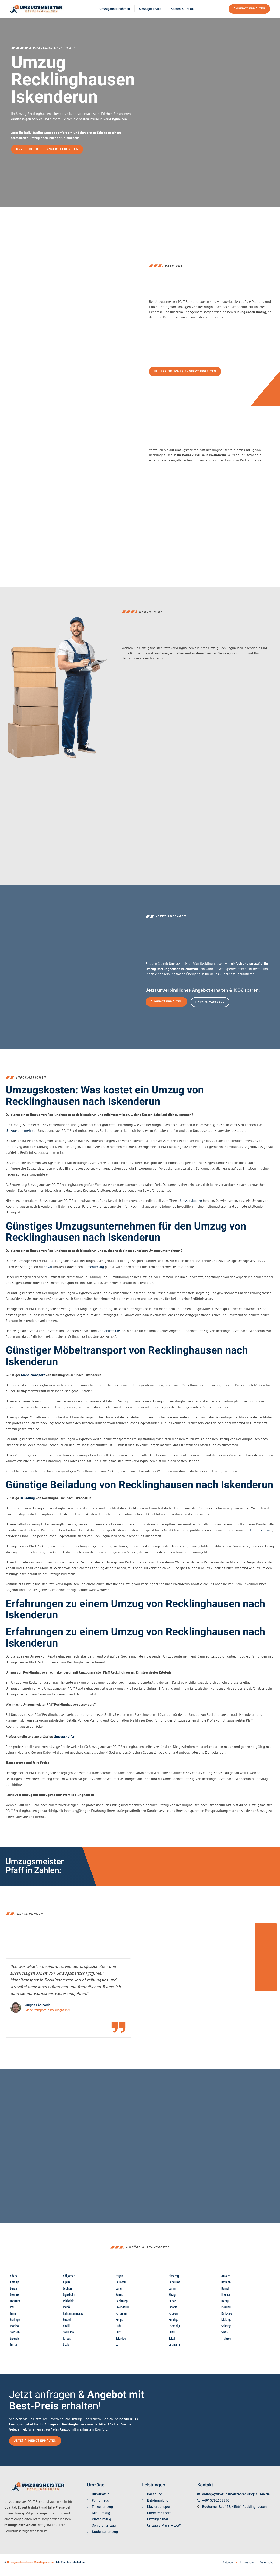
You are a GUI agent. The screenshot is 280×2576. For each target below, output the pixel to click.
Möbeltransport (33, 1380)
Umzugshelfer (64, 1741)
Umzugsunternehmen (114, 8)
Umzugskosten (191, 1205)
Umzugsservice (150, 8)
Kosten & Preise (182, 8)
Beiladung (27, 1503)
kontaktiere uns (109, 1335)
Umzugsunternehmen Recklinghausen (30, 2568)
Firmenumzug (94, 1271)
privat (48, 1271)
